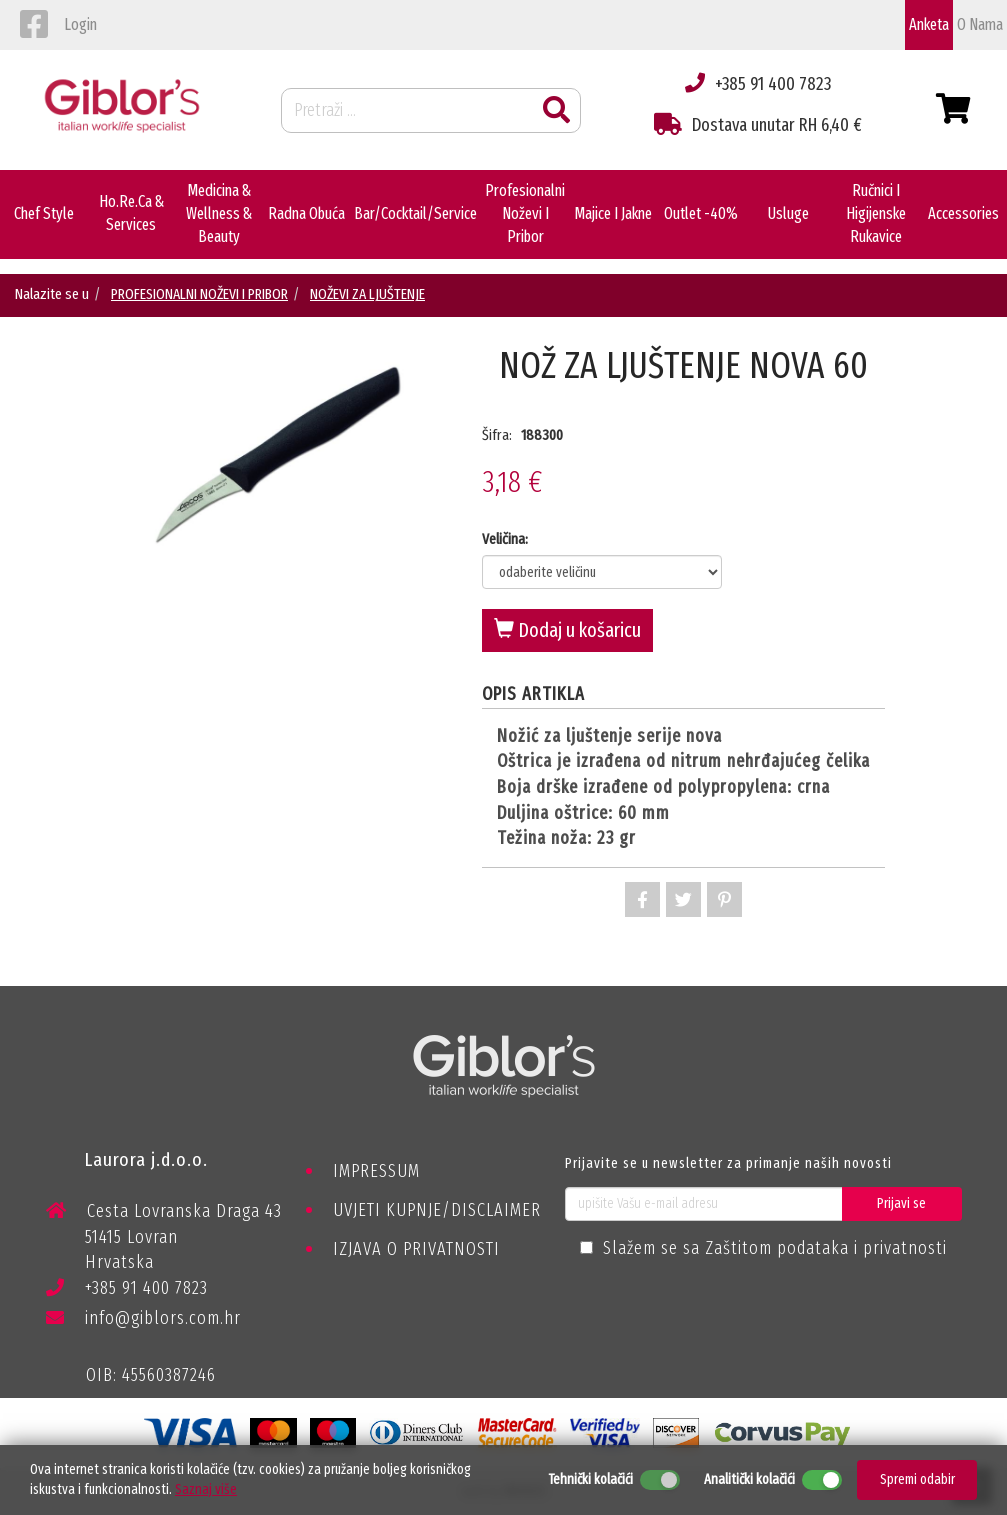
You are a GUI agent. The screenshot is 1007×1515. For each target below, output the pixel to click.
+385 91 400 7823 (127, 1291)
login (80, 24)
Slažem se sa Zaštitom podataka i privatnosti (775, 1248)
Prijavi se (901, 1203)
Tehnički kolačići (590, 1479)
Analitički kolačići (749, 1479)
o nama (980, 24)
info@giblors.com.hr (143, 1318)
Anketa (929, 24)
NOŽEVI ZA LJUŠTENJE (367, 294)
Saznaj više (206, 1489)
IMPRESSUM (376, 1171)
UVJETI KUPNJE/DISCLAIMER (437, 1210)
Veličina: (505, 539)
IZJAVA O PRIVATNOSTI (416, 1249)
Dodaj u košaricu (567, 630)
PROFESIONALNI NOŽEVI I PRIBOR (199, 294)
